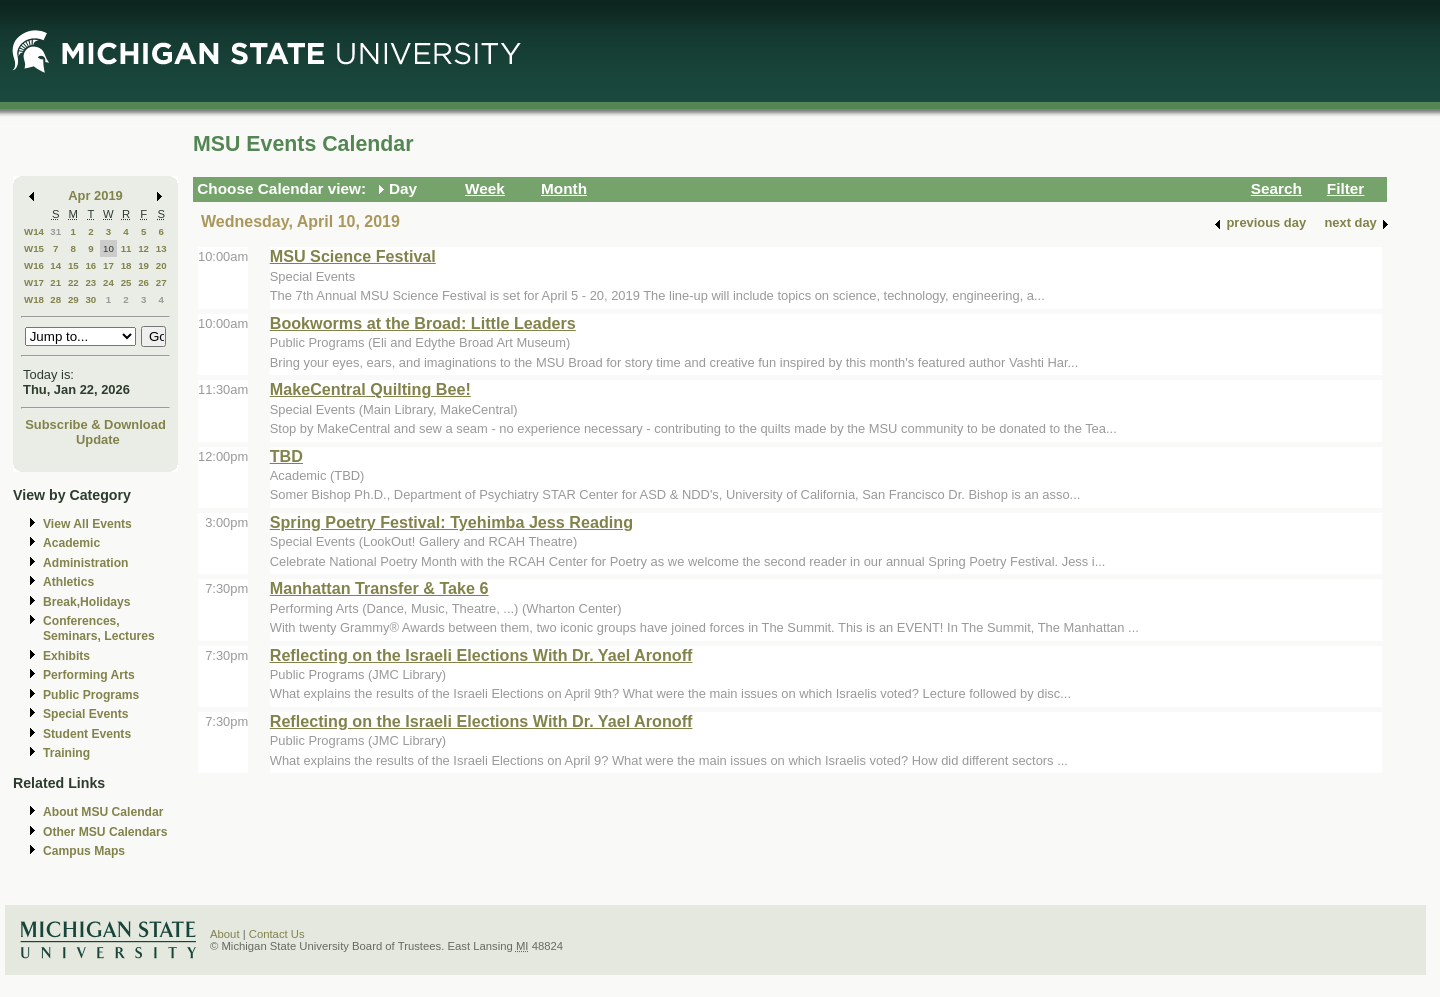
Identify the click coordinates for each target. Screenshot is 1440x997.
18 (126, 265)
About (225, 934)
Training (66, 753)
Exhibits (66, 656)
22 (73, 282)
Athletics (68, 582)
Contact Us (277, 934)
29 (73, 299)
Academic (71, 543)
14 (55, 265)
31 (55, 231)
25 (126, 282)
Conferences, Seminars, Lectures (99, 628)
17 (108, 265)
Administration (85, 563)
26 (143, 282)
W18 (34, 299)
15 (73, 265)
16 (90, 265)
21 (55, 282)
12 (143, 248)
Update (98, 439)
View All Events (87, 524)
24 (108, 282)
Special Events (85, 714)
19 (143, 265)
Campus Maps (84, 851)
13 (161, 248)
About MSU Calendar (103, 812)
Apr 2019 (95, 195)
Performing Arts (89, 675)
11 (126, 248)
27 (161, 282)
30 (90, 299)
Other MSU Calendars (105, 832)
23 (90, 282)
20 (161, 265)
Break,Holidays (87, 602)
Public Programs (91, 695)
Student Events (87, 734)
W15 (34, 248)
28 (55, 299)
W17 (34, 282)
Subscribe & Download (95, 424)
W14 (34, 231)
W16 (34, 265)
